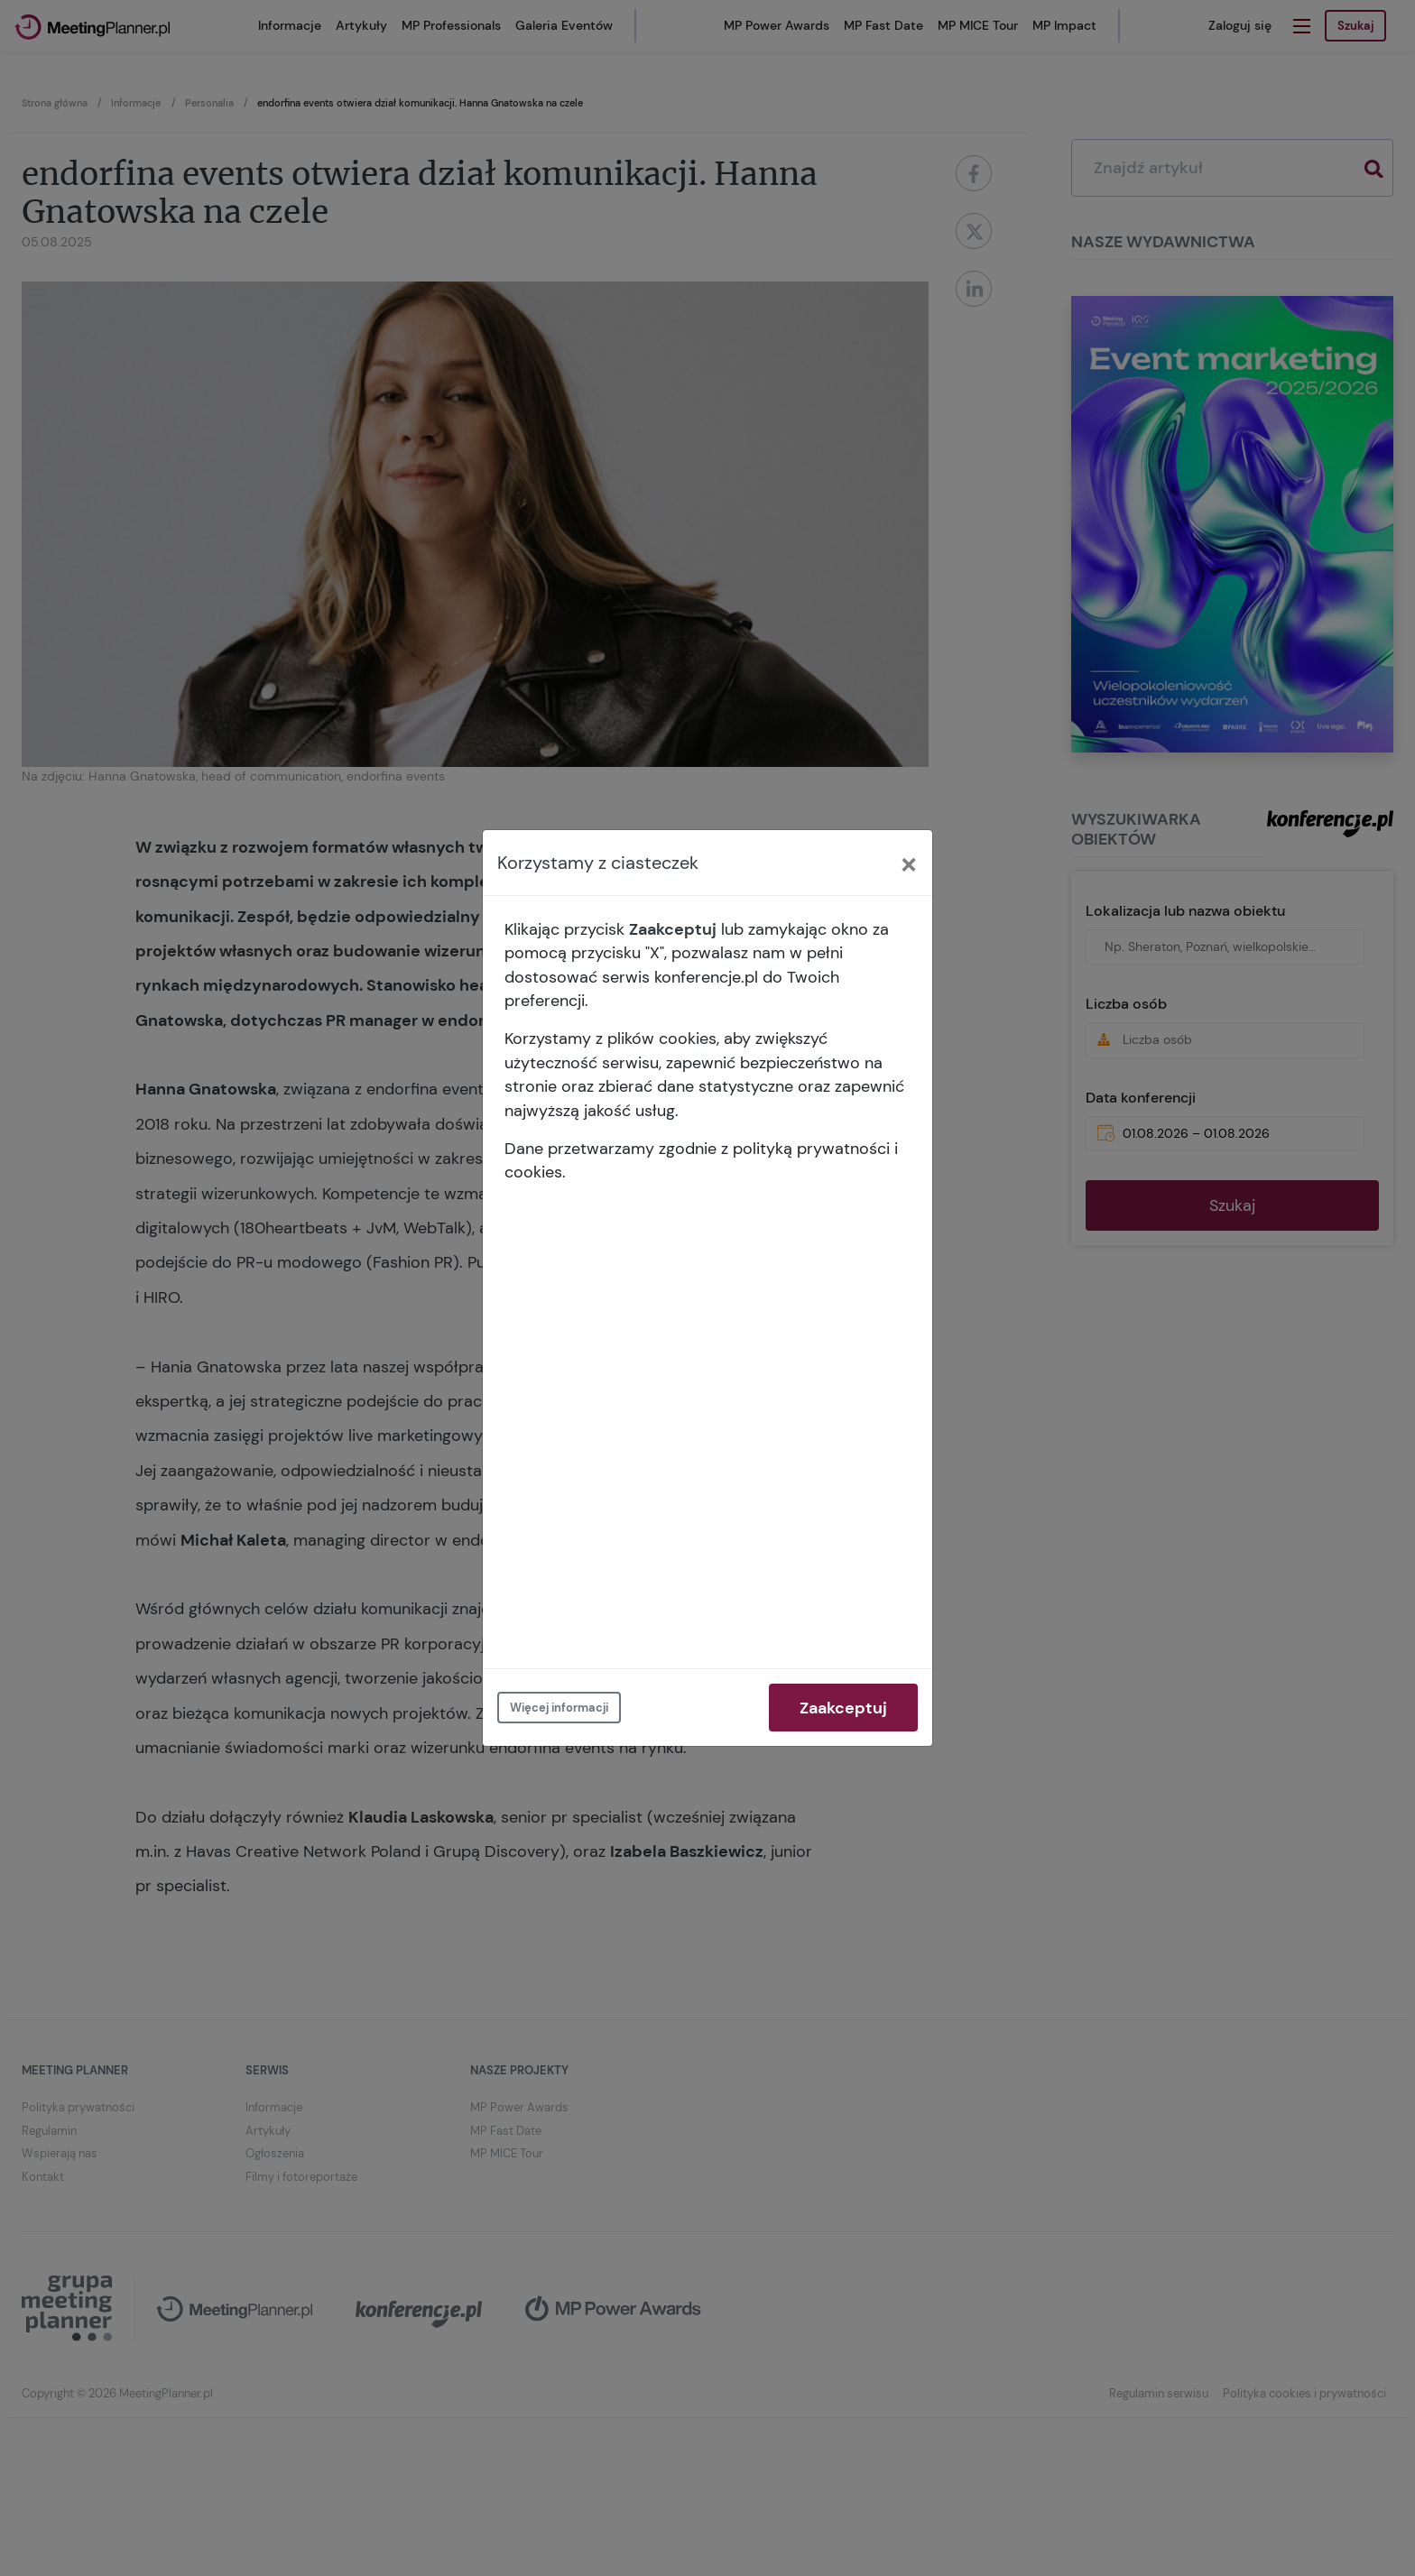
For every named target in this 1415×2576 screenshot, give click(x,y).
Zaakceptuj (843, 1708)
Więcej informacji (559, 1707)
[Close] (908, 862)
